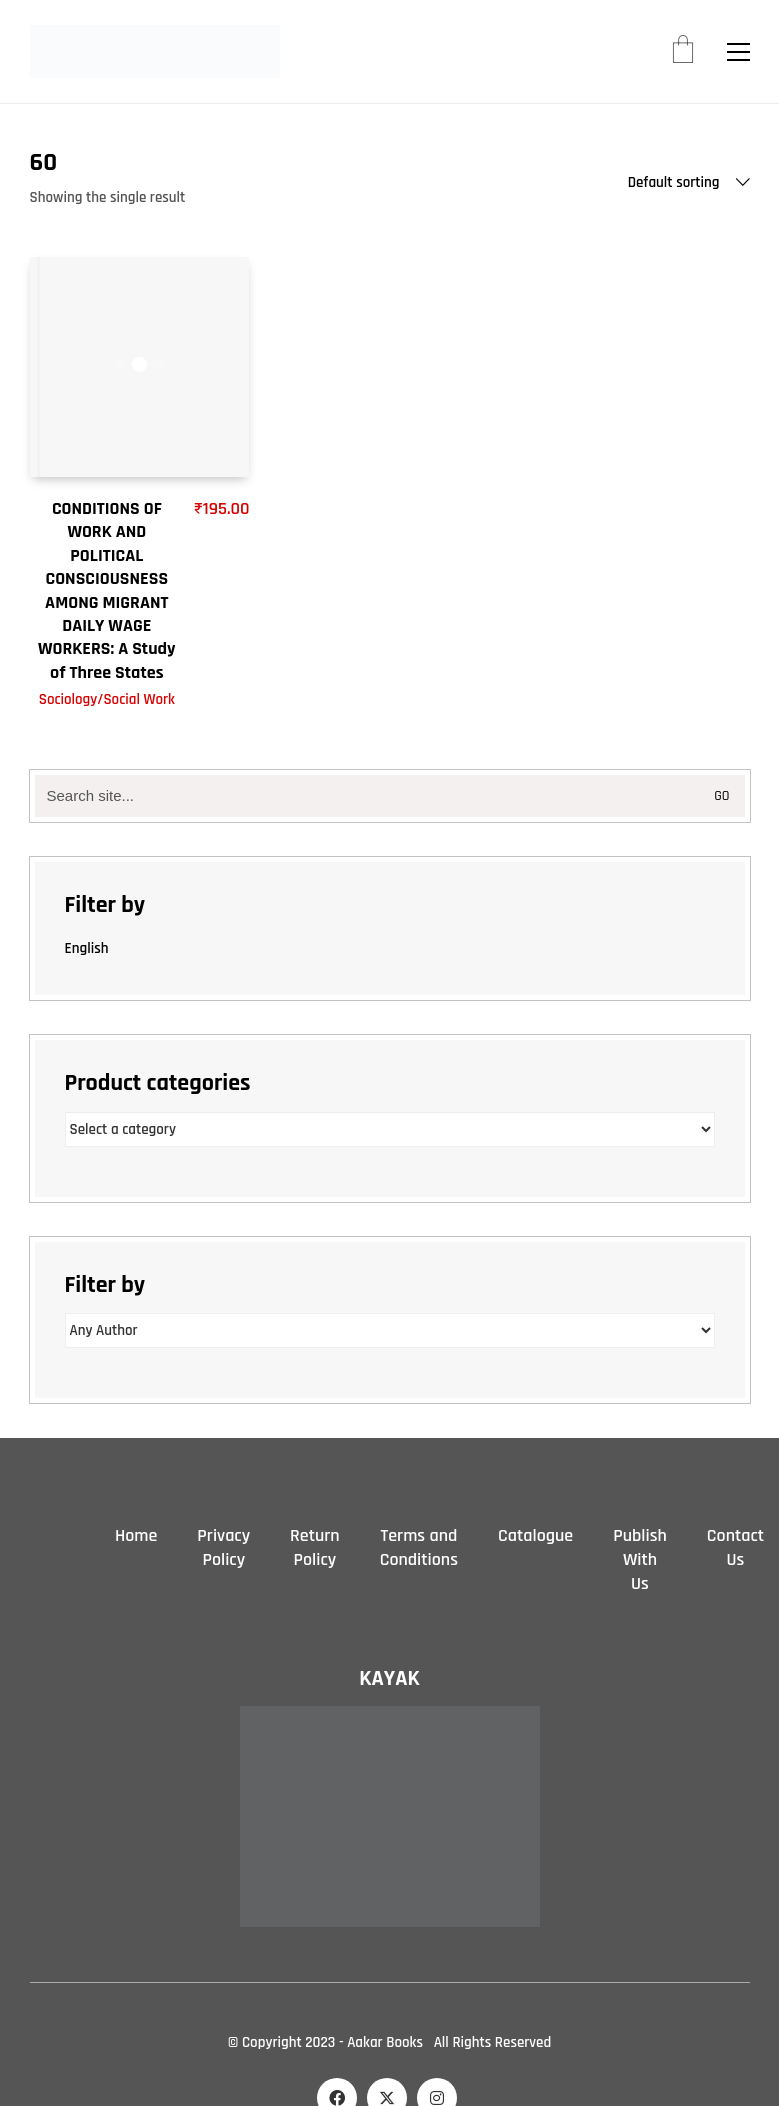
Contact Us (735, 1547)
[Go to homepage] (155, 51)
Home (136, 1535)
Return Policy (315, 1547)
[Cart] (683, 52)
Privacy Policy (223, 1547)
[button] (738, 52)
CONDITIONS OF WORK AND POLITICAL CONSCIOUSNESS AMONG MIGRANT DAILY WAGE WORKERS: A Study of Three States (107, 590)
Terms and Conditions (419, 1547)
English (87, 948)
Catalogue (535, 1535)
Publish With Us (640, 1559)
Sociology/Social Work (107, 699)
